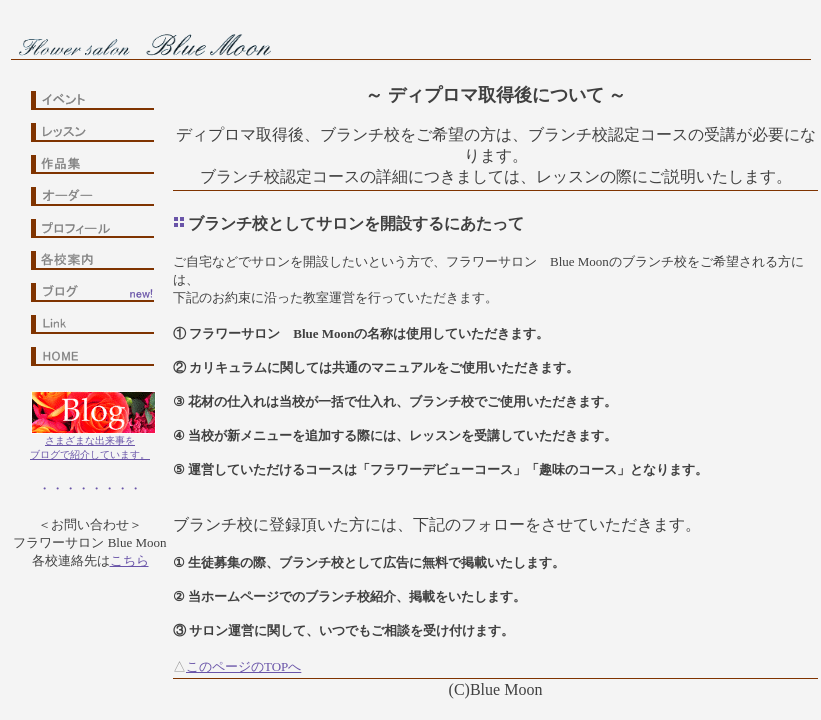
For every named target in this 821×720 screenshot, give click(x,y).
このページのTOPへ (243, 666)
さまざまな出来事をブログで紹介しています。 (90, 442)
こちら (129, 560)
